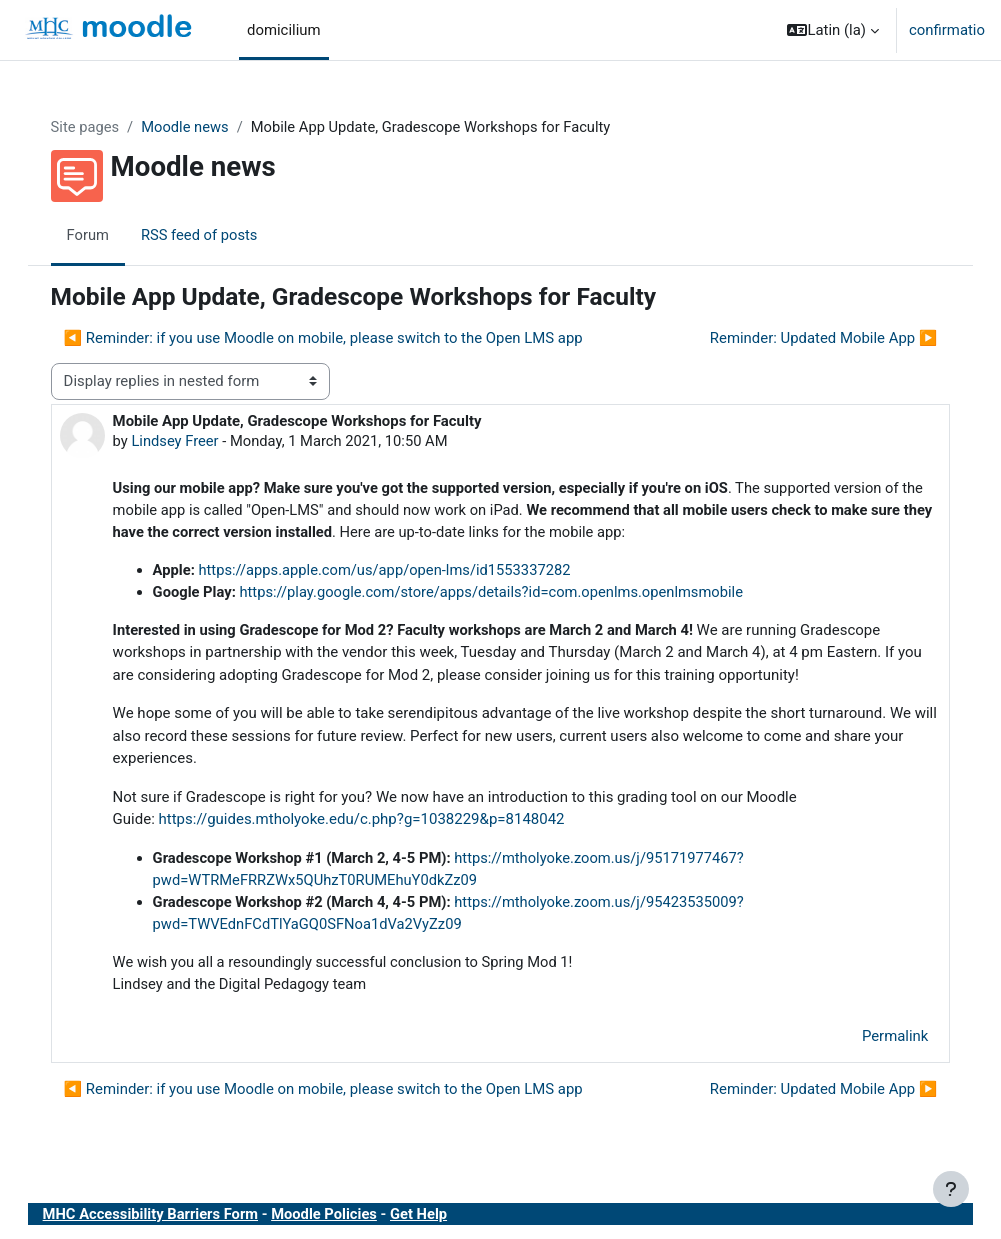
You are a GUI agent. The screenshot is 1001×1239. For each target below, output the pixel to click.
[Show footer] (951, 1189)
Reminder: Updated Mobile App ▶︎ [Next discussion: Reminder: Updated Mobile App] (803, 338)
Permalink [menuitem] (875, 1040)
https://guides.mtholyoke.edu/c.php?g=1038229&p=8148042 (382, 822)
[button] (833, 30)
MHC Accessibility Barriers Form (172, 1218)
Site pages (105, 127)
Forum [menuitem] (108, 235)
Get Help (444, 1218)
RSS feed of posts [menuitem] (221, 235)
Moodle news (207, 127)
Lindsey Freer (196, 442)
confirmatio (947, 30)
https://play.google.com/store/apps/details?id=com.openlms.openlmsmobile (516, 594)
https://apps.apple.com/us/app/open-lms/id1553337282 (407, 572)
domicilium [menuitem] (284, 30)
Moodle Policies (348, 1218)
